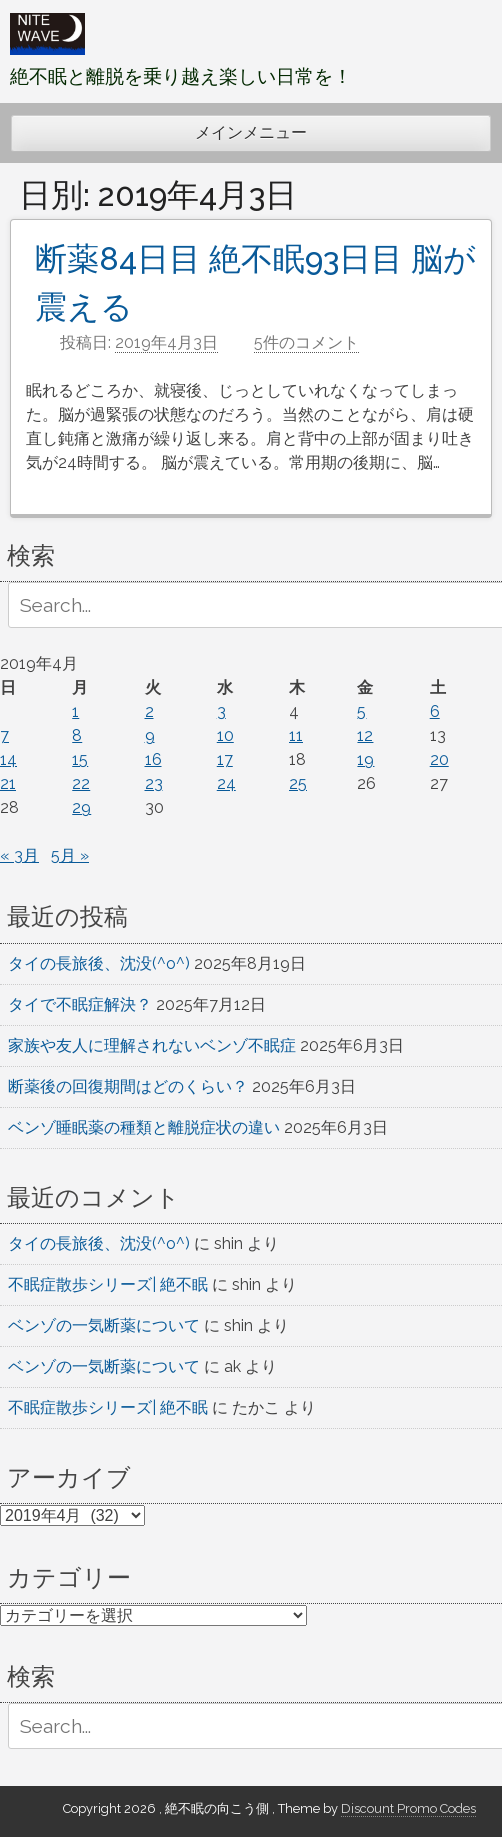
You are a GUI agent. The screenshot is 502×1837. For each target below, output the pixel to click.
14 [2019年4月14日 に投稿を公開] (8, 759)
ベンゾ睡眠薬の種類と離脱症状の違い (144, 1127)
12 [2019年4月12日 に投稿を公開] (365, 735)
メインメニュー (251, 132)
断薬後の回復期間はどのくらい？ (128, 1086)
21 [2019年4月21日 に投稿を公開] (8, 783)
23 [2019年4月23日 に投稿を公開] (154, 783)
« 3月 (19, 855)
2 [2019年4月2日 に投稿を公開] (149, 711)
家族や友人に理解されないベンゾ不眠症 (152, 1045)
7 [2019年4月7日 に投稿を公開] (4, 735)
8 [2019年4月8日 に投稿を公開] (77, 735)
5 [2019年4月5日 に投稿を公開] (361, 711)
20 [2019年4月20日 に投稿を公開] (439, 759)
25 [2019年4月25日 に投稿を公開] (298, 783)
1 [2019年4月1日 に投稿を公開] (75, 711)
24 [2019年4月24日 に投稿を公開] (226, 783)
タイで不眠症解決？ (80, 1004)
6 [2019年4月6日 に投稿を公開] (435, 711)
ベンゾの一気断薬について (104, 1325)
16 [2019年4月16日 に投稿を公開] (153, 759)
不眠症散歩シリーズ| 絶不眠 (108, 1284)
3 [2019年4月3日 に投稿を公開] (221, 711)
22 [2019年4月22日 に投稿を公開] (81, 783)
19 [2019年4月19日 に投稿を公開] (365, 759)
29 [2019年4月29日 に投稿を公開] (81, 807)
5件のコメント (306, 342)
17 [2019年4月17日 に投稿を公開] (225, 759)
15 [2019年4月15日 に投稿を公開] (80, 759)
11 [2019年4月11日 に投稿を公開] (296, 735)
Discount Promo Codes (408, 1808)
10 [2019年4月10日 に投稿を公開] (225, 735)
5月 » (70, 855)
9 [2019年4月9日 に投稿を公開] (150, 735)
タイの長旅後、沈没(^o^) (99, 963)
